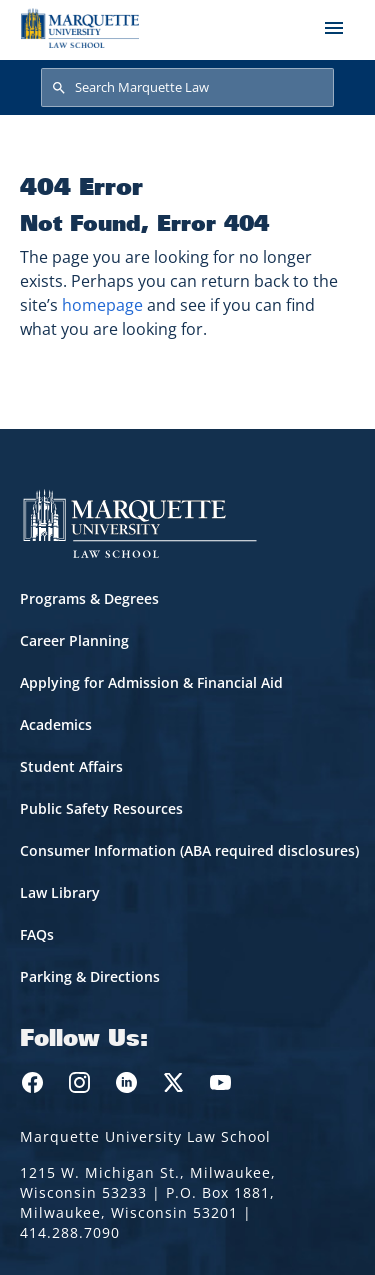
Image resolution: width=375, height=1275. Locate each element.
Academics (56, 724)
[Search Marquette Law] (187, 88)
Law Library (60, 892)
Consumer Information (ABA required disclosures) (189, 850)
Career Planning (74, 640)
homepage (102, 305)
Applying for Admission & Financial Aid (151, 682)
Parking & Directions (90, 976)
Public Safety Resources (101, 808)
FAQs (37, 934)
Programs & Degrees (89, 598)
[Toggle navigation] (334, 28)
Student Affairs (71, 766)
